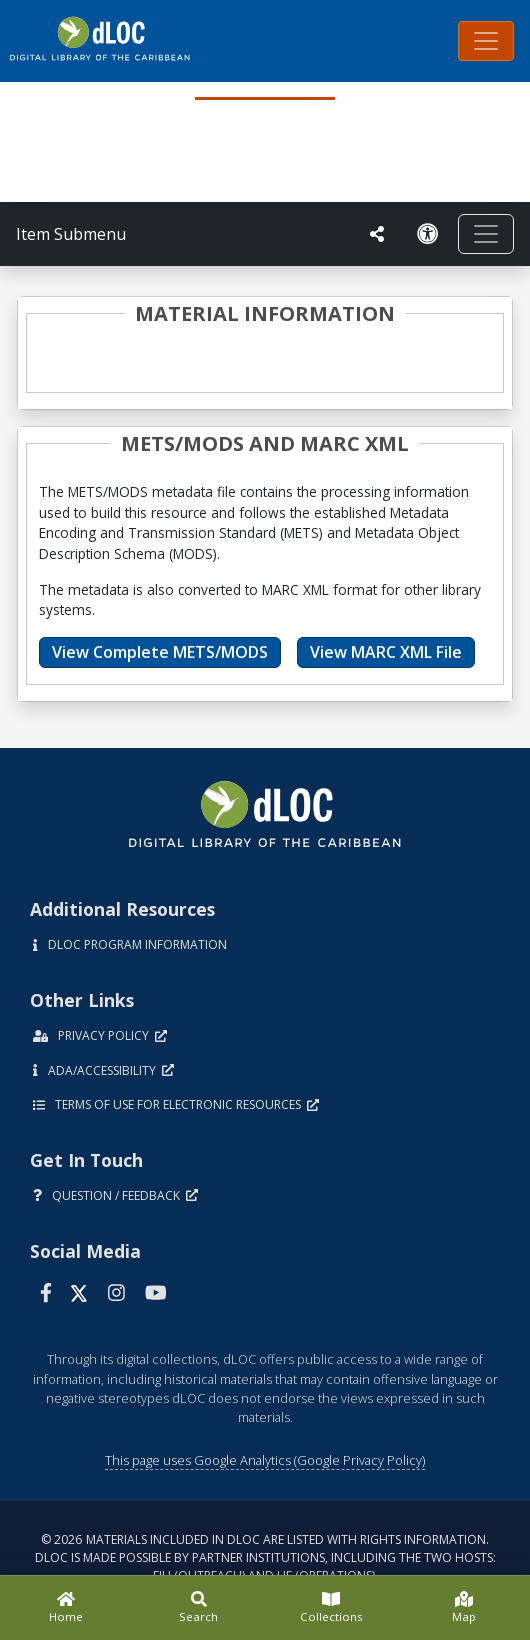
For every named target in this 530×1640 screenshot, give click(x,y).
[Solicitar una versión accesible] (428, 234)
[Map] (464, 1608)
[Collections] (331, 1608)
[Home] (66, 1608)
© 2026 (265, 1557)
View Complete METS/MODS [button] (160, 652)
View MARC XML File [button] (386, 652)
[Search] (199, 1608)
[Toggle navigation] (486, 41)
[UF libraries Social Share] (377, 234)
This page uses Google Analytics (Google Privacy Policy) (265, 1460)
